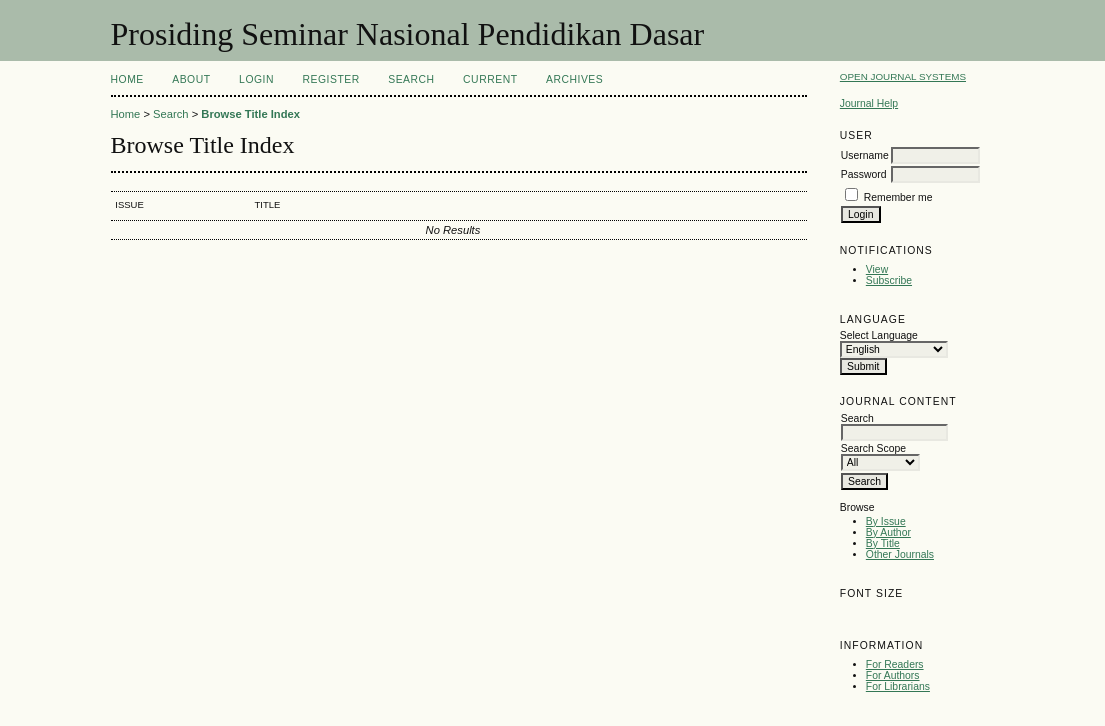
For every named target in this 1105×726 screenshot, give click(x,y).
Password (864, 174)
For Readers (895, 664)
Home (127, 79)
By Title (883, 543)
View (877, 269)
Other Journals (900, 554)
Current (490, 79)
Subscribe (889, 280)
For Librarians (898, 686)
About (191, 79)
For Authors (893, 675)
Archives (574, 79)
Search (411, 79)
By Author (888, 532)
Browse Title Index (250, 114)
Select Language (879, 335)
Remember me (898, 197)
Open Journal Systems (903, 76)
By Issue (886, 521)
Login (256, 79)
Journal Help (869, 103)
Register (330, 79)
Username (865, 155)
